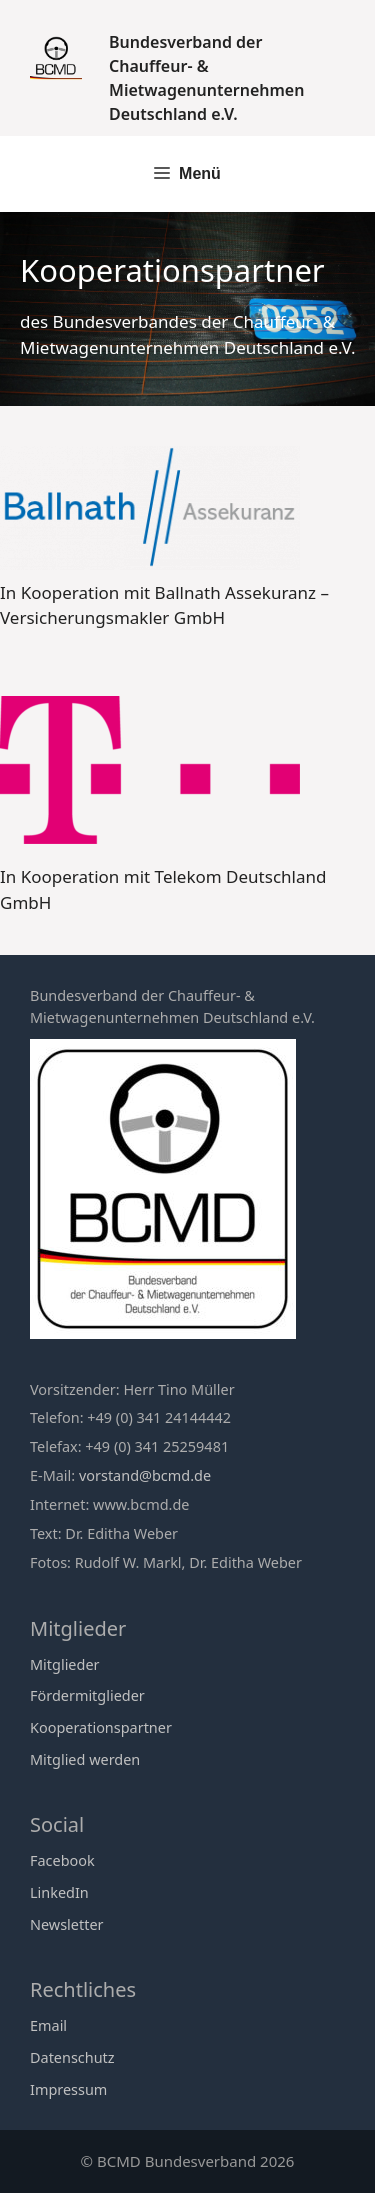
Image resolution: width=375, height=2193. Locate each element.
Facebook (62, 1860)
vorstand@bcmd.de (145, 1475)
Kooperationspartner (101, 1727)
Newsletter (67, 1924)
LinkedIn (59, 1892)
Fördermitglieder (87, 1695)
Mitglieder (65, 1664)
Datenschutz (72, 2057)
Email (48, 2025)
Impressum (68, 2089)
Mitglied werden (85, 1759)
